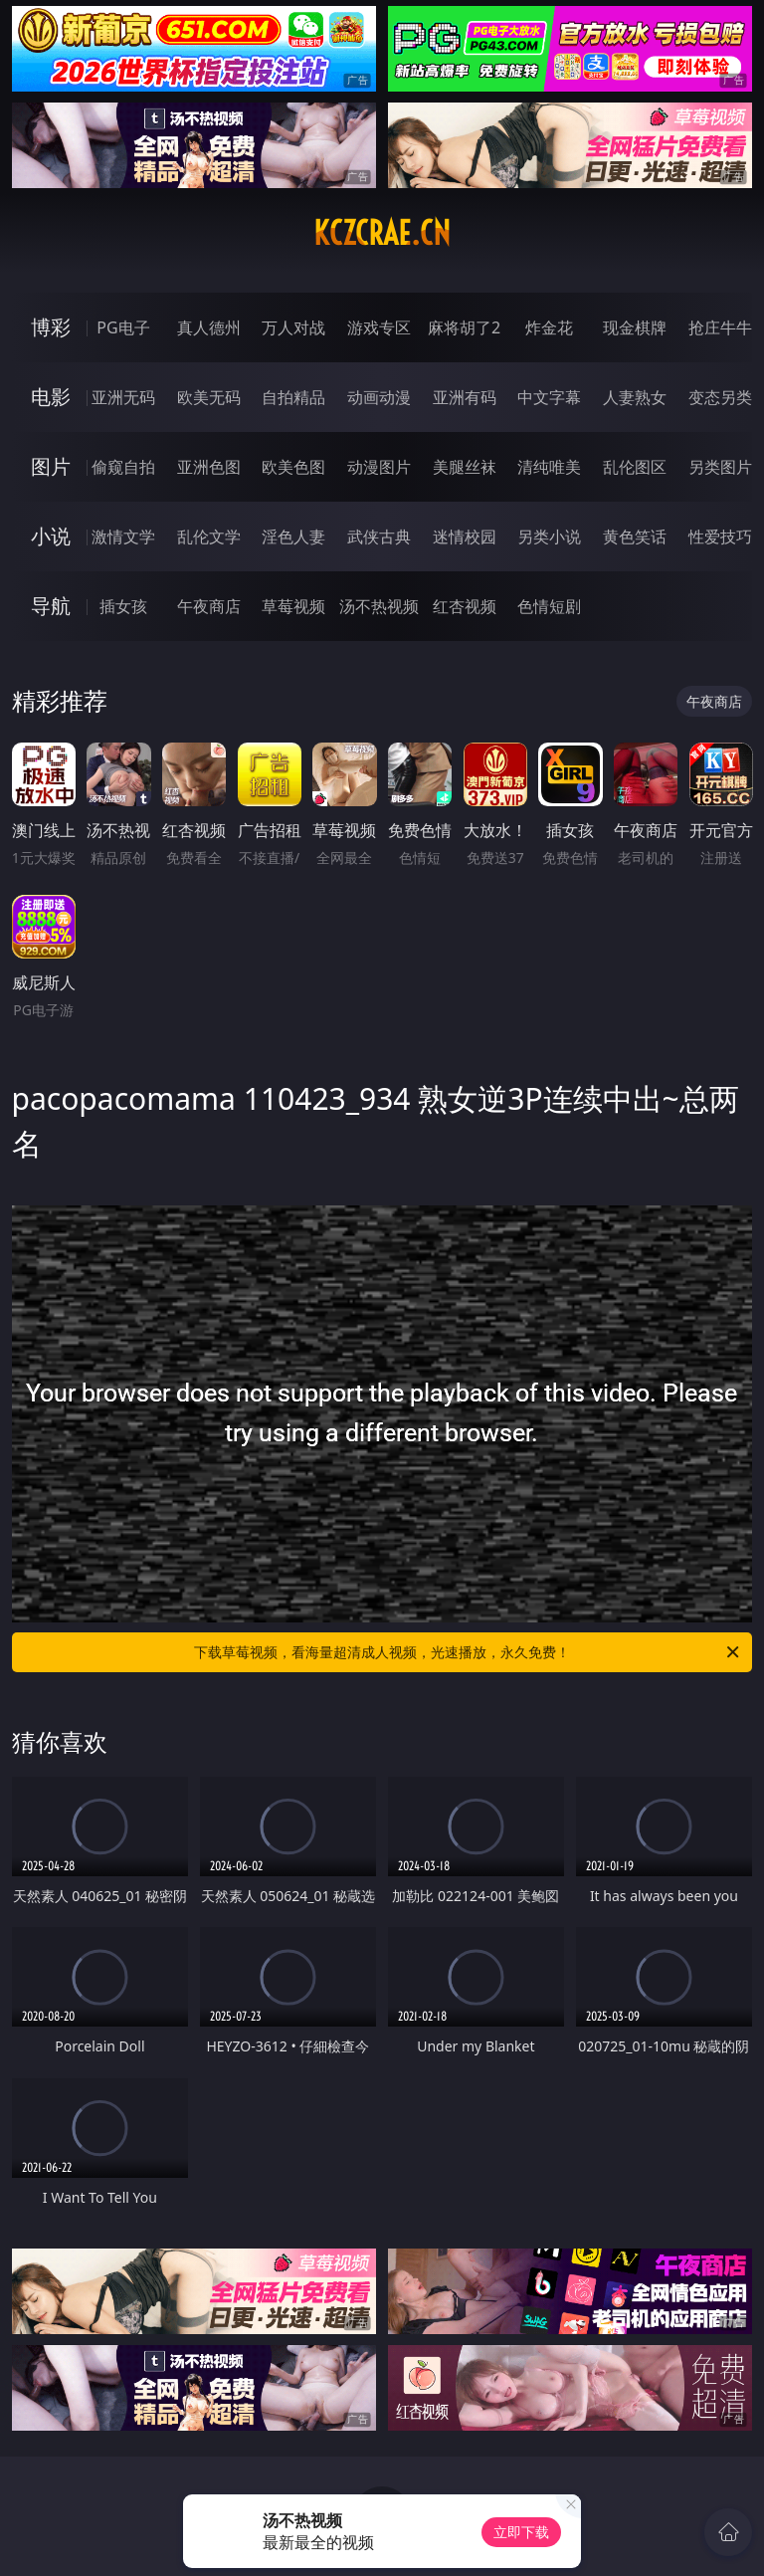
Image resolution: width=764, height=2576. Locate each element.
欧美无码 (209, 397)
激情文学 (123, 536)
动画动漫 (379, 397)
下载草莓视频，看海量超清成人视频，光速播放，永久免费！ (468, 1652)
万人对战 (293, 327)
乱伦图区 (635, 467)
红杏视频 (464, 606)
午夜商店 (209, 606)
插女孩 (123, 606)
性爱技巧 (720, 536)
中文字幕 (549, 397)
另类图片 (720, 467)
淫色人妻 (293, 536)
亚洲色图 (209, 467)
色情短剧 (549, 606)
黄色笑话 (635, 536)
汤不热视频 (379, 606)
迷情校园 (464, 536)
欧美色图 (293, 467)
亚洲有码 (464, 397)
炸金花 (549, 327)
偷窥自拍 (123, 467)
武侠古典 (379, 536)
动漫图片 (379, 467)
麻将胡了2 (464, 327)
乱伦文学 (209, 536)
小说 (51, 536)
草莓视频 (293, 606)
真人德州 (209, 327)
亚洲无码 (123, 397)
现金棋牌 (635, 327)
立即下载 (521, 2531)
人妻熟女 (635, 397)
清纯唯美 (549, 467)
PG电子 (122, 327)
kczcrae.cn (382, 233)
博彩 (51, 327)
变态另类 (720, 397)
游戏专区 (379, 327)
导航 (51, 605)
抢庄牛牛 (720, 327)
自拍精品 (293, 397)
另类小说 (549, 536)
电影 (51, 396)
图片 (51, 466)
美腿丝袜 (464, 467)
